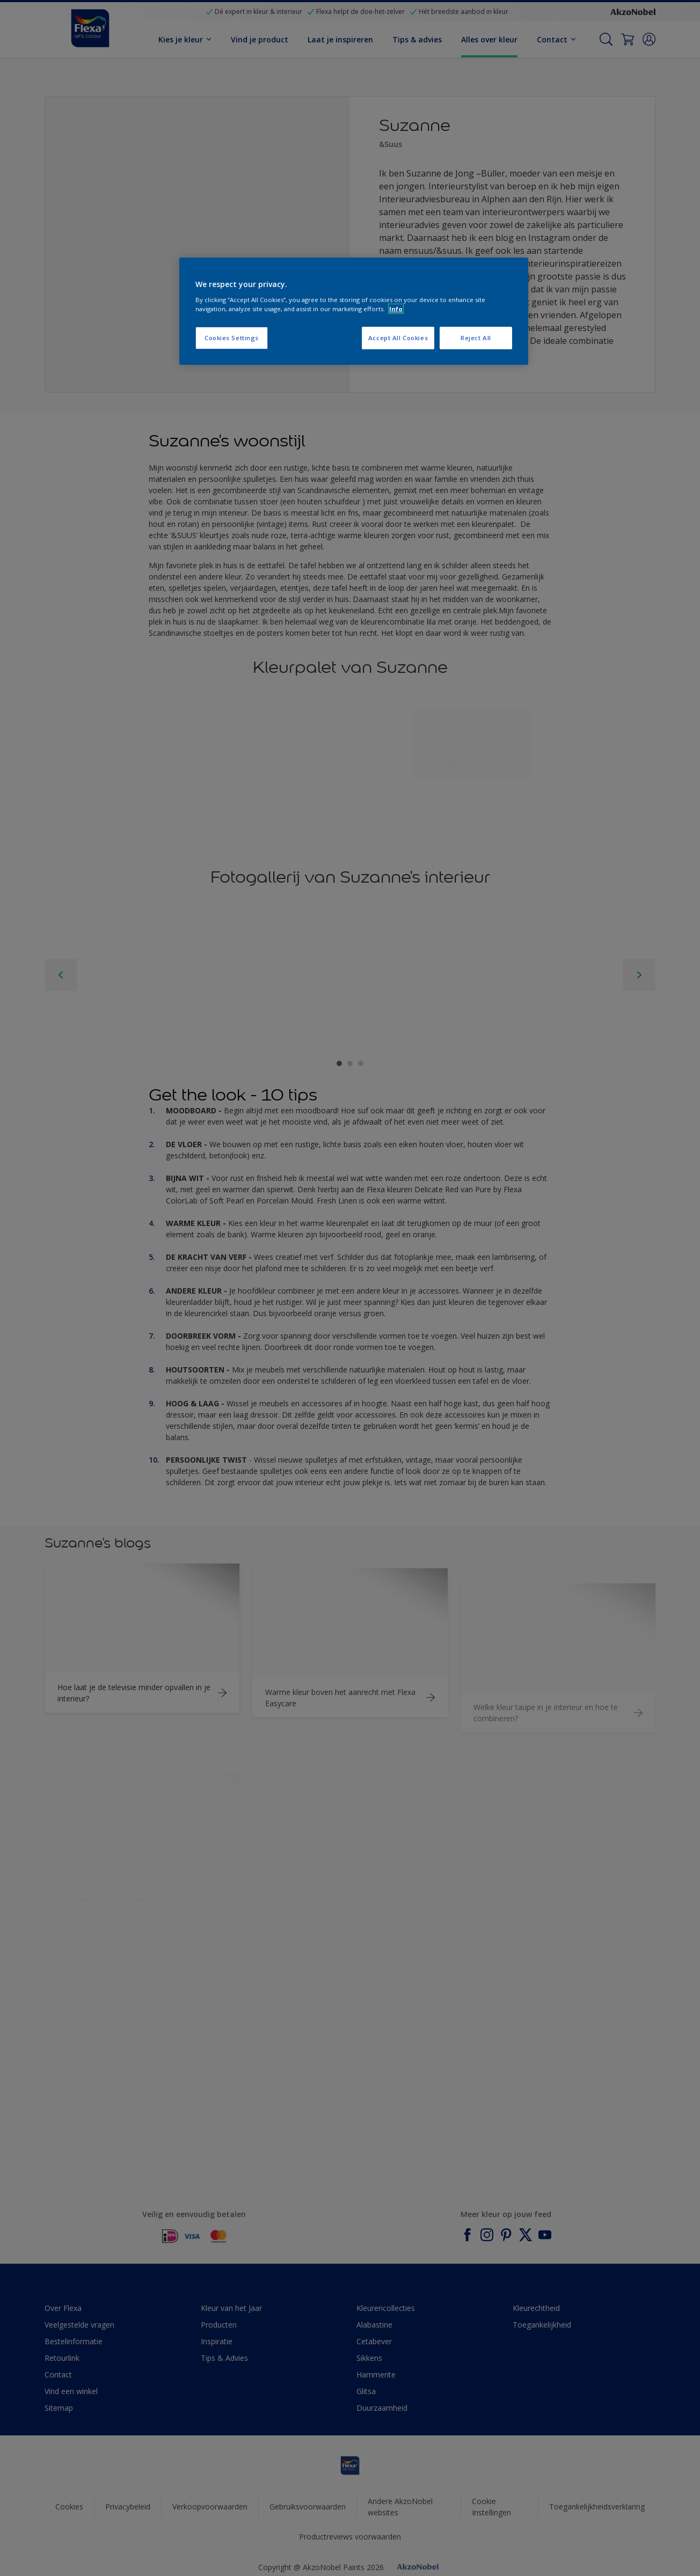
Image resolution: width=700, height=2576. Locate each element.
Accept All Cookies (398, 338)
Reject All (476, 338)
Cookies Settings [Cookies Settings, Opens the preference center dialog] (232, 338)
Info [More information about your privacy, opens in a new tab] (396, 309)
